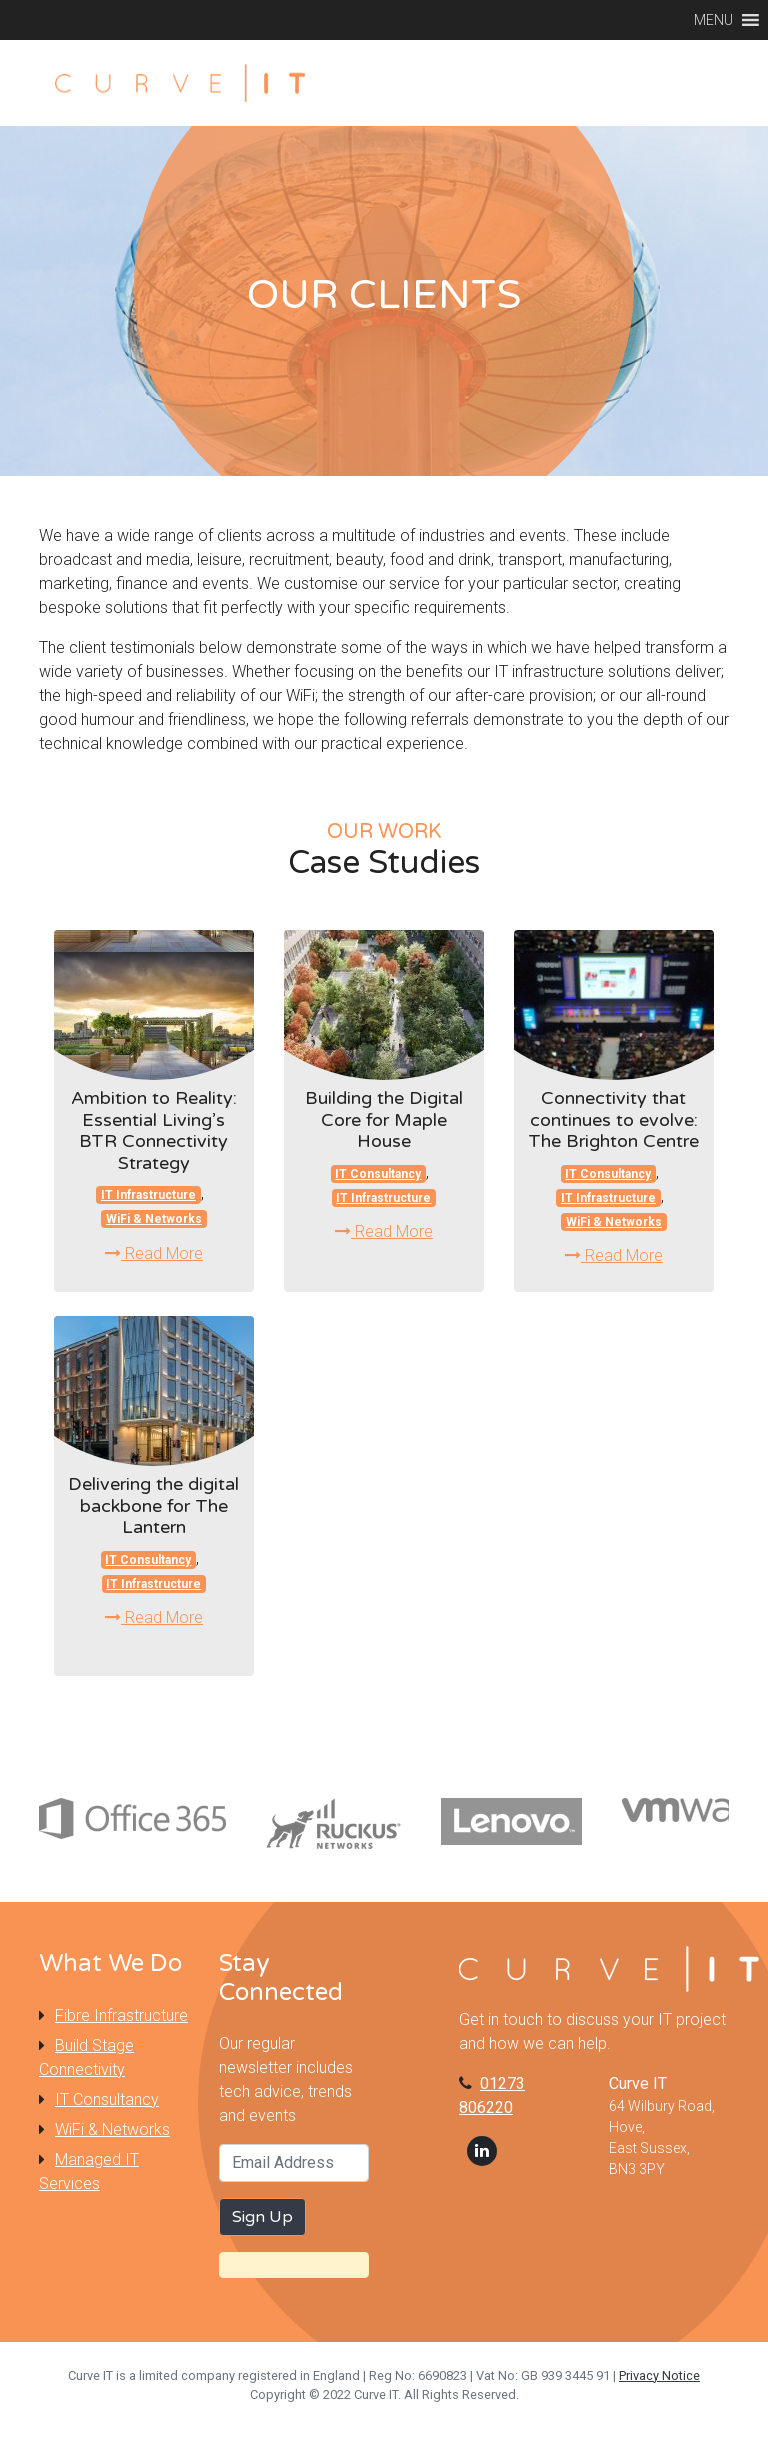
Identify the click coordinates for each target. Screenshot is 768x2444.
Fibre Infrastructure (121, 2015)
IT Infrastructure (148, 1195)
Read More (154, 1253)
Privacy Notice (659, 2375)
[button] (713, 20)
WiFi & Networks (154, 1219)
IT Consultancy (378, 1174)
